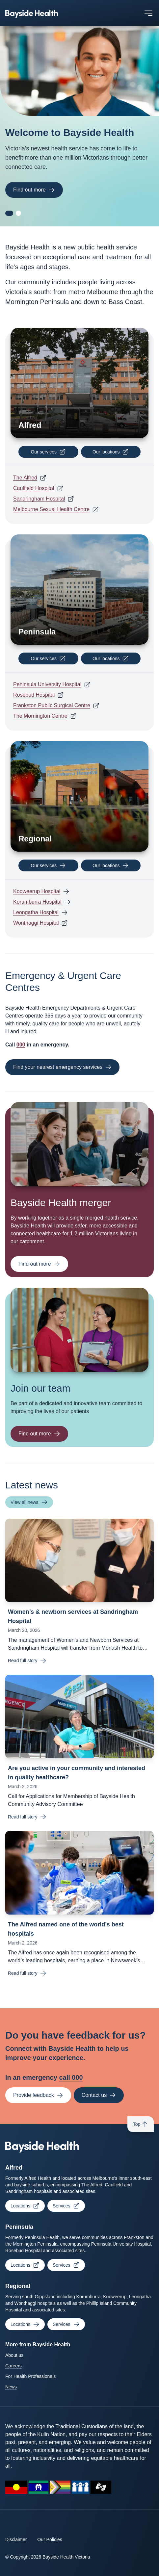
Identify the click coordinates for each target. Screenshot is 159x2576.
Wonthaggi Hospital (36, 923)
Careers (13, 2365)
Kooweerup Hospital (36, 891)
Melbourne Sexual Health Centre (51, 509)
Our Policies (49, 2539)
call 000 (71, 2077)
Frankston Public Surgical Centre (51, 705)
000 (20, 1044)
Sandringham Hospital (39, 499)
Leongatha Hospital (36, 912)
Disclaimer (16, 2539)
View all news (29, 1502)
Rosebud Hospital (34, 695)
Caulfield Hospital (33, 488)
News (11, 2386)
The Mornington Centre (40, 716)
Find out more (34, 190)
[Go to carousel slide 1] (9, 213)
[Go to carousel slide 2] (18, 213)
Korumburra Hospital (37, 902)
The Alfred (25, 477)
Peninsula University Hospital (47, 684)
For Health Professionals (30, 2376)
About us (14, 2355)
